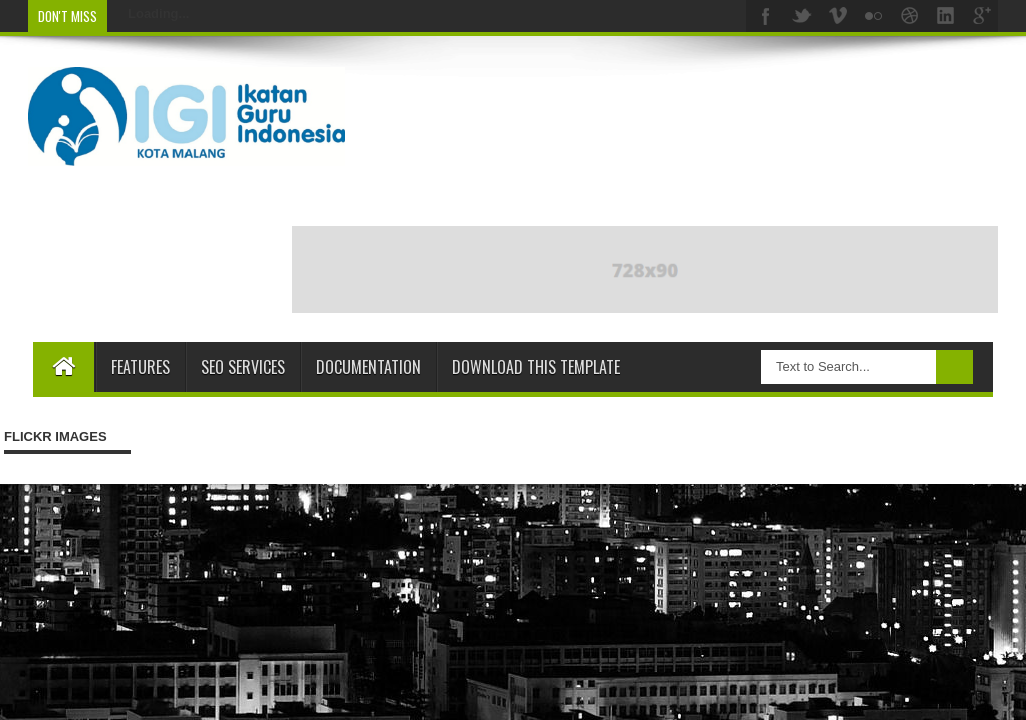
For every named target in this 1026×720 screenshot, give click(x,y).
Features (140, 367)
